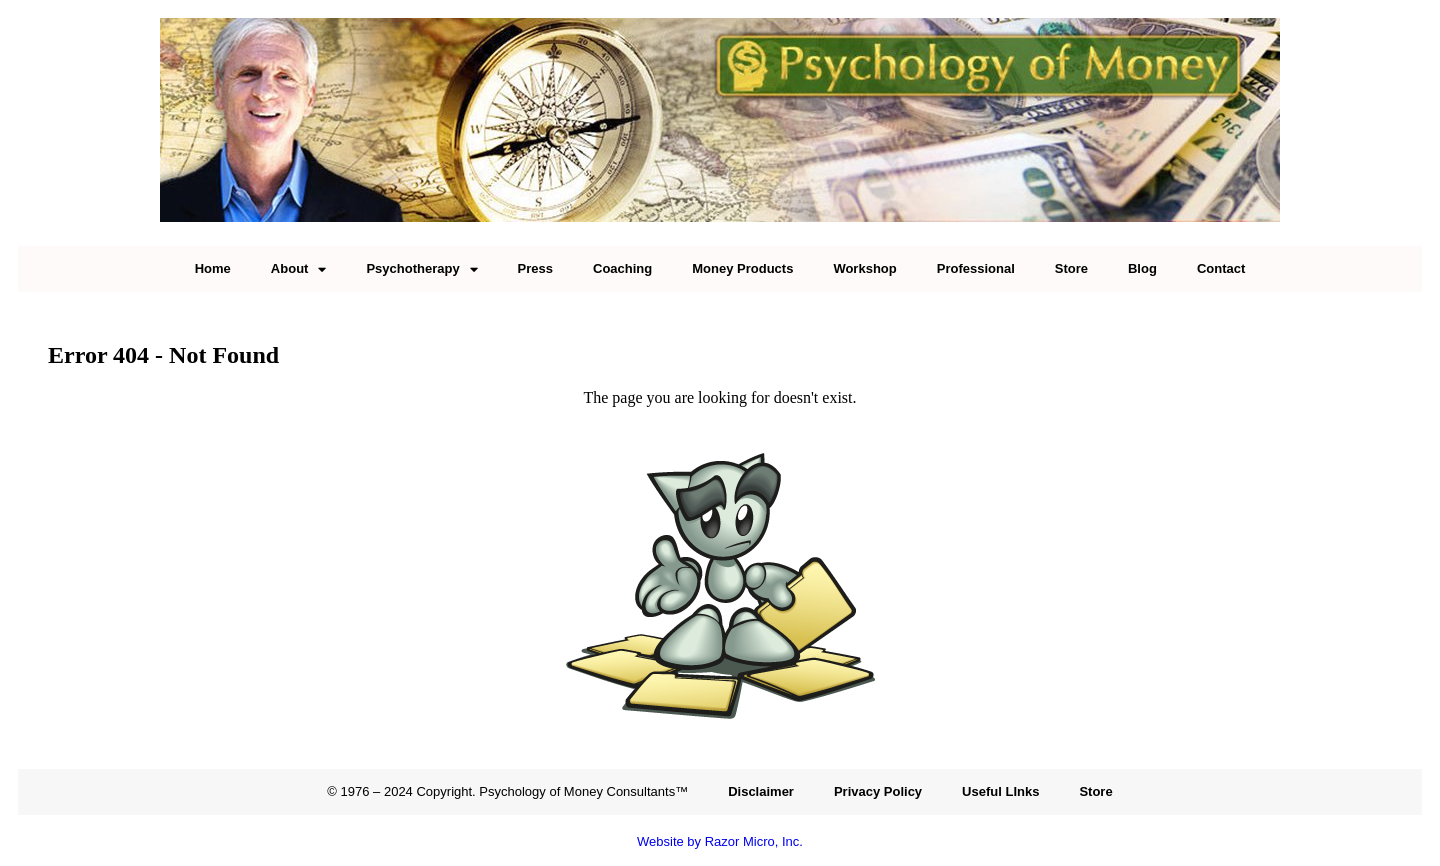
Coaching (622, 268)
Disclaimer (761, 791)
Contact (1221, 268)
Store (1071, 268)
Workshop (864, 268)
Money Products (742, 268)
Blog (1142, 268)
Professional (976, 268)
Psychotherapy (421, 269)
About (299, 269)
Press (535, 268)
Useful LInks (1000, 791)
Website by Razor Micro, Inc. (720, 841)
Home (213, 268)
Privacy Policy (878, 791)
